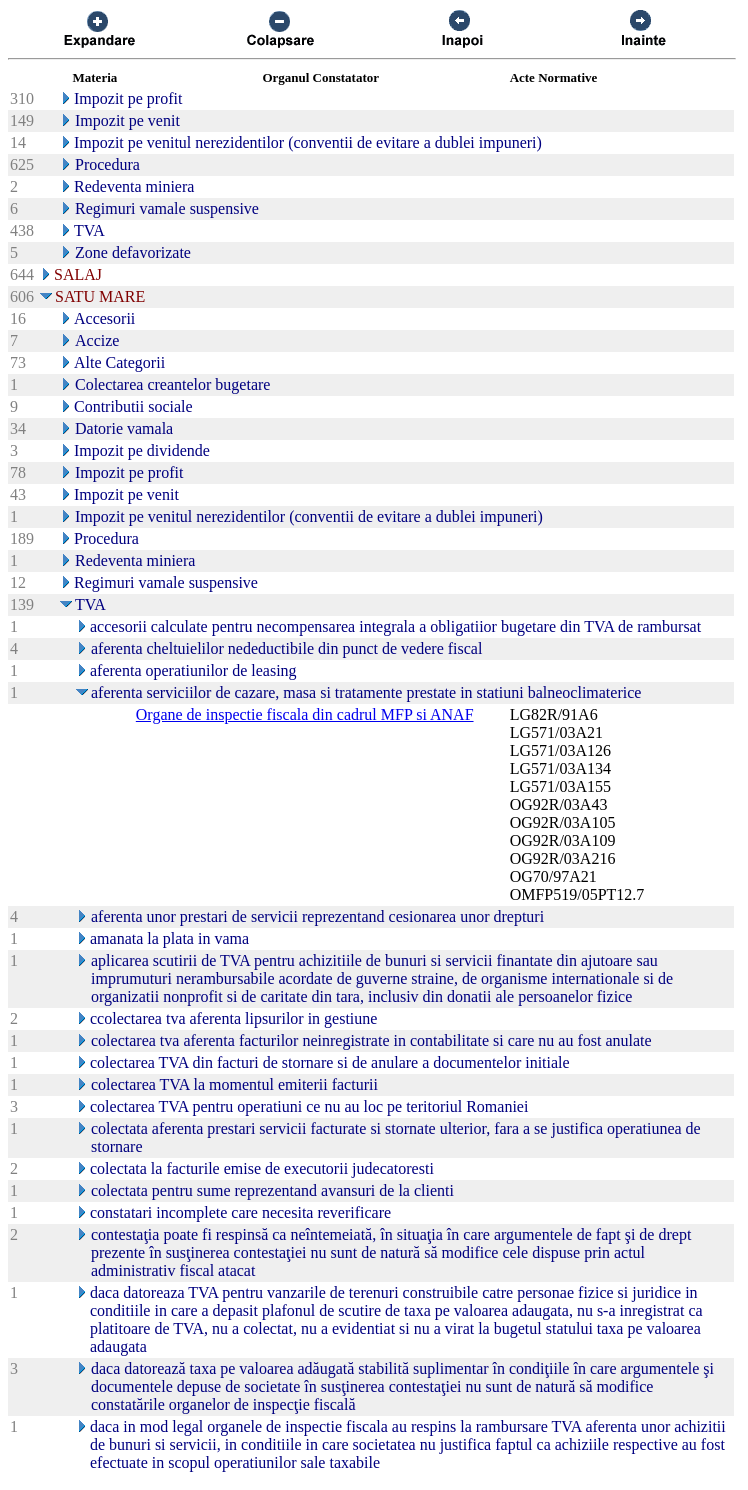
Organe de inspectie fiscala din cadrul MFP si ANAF (305, 714)
